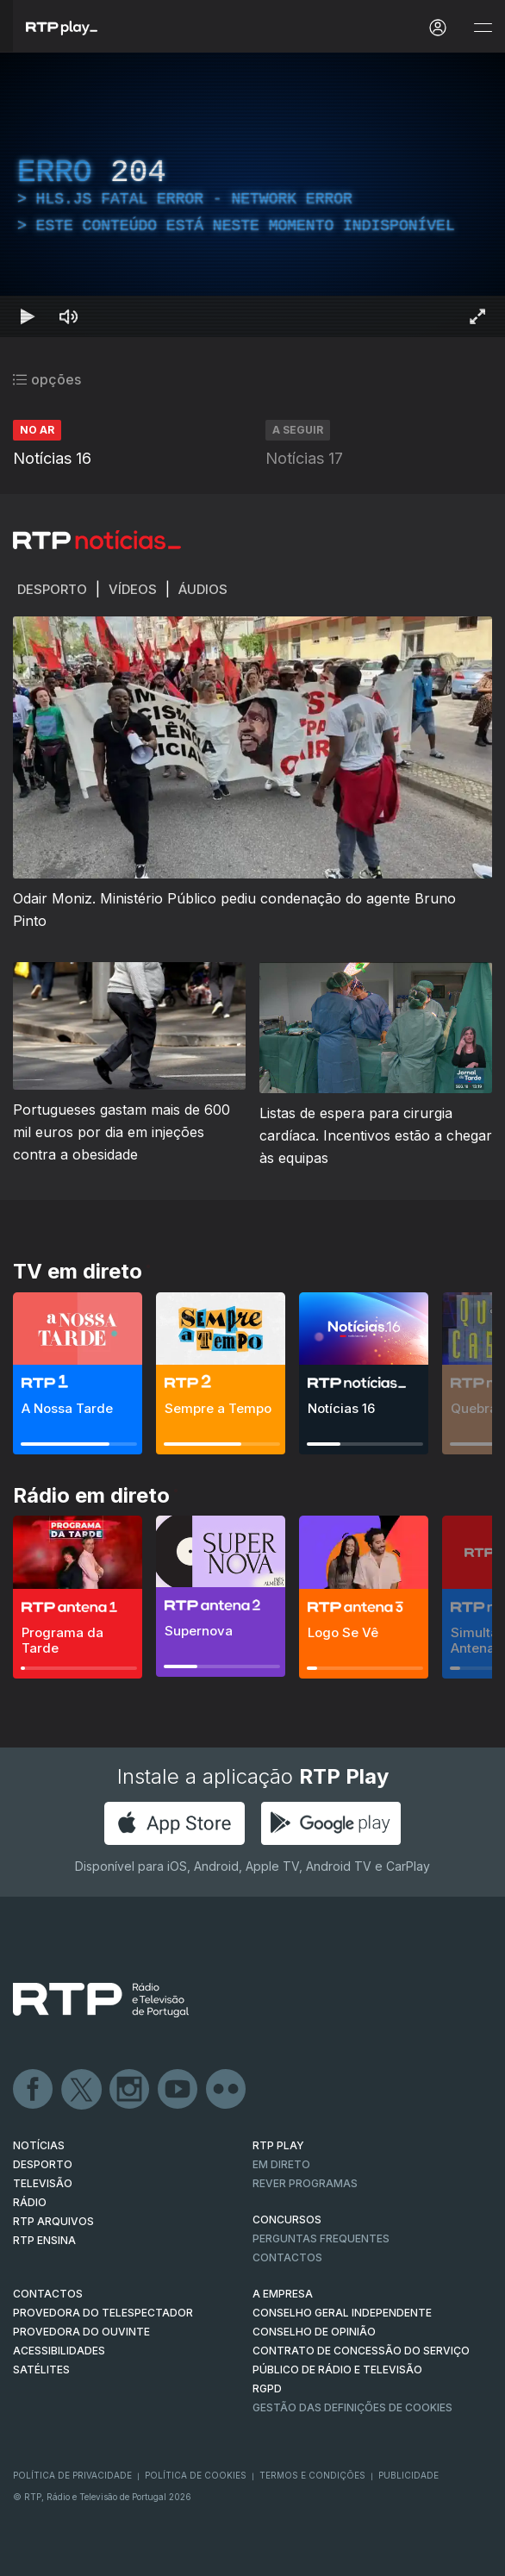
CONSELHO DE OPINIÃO (314, 2331)
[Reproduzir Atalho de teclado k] (27, 316)
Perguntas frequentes (321, 2238)
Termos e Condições (312, 2475)
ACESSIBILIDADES (59, 2350)
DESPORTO (42, 2164)
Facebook (33, 2089)
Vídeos (133, 589)
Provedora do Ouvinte (81, 2331)
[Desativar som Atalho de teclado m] (69, 316)
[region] (252, 195)
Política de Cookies (195, 2475)
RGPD (267, 2388)
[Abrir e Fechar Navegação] (482, 28)
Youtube (178, 2089)
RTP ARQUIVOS (53, 2221)
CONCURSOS (287, 2219)
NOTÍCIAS (39, 2145)
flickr (226, 2089)
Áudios (203, 589)
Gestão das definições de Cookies (352, 2407)
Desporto (52, 589)
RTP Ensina (44, 2240)
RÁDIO (30, 2202)
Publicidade (408, 2475)
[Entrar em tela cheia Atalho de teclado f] (477, 316)
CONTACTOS (48, 2293)
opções (47, 379)
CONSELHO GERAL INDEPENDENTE (342, 2312)
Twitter (82, 2089)
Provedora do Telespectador (103, 2312)
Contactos (287, 2257)
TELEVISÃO (42, 2183)
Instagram (130, 2089)
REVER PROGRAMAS (305, 2183)
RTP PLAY (278, 2145)
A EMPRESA (283, 2293)
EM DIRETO (281, 2164)
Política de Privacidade (72, 2475)
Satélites (41, 2369)
